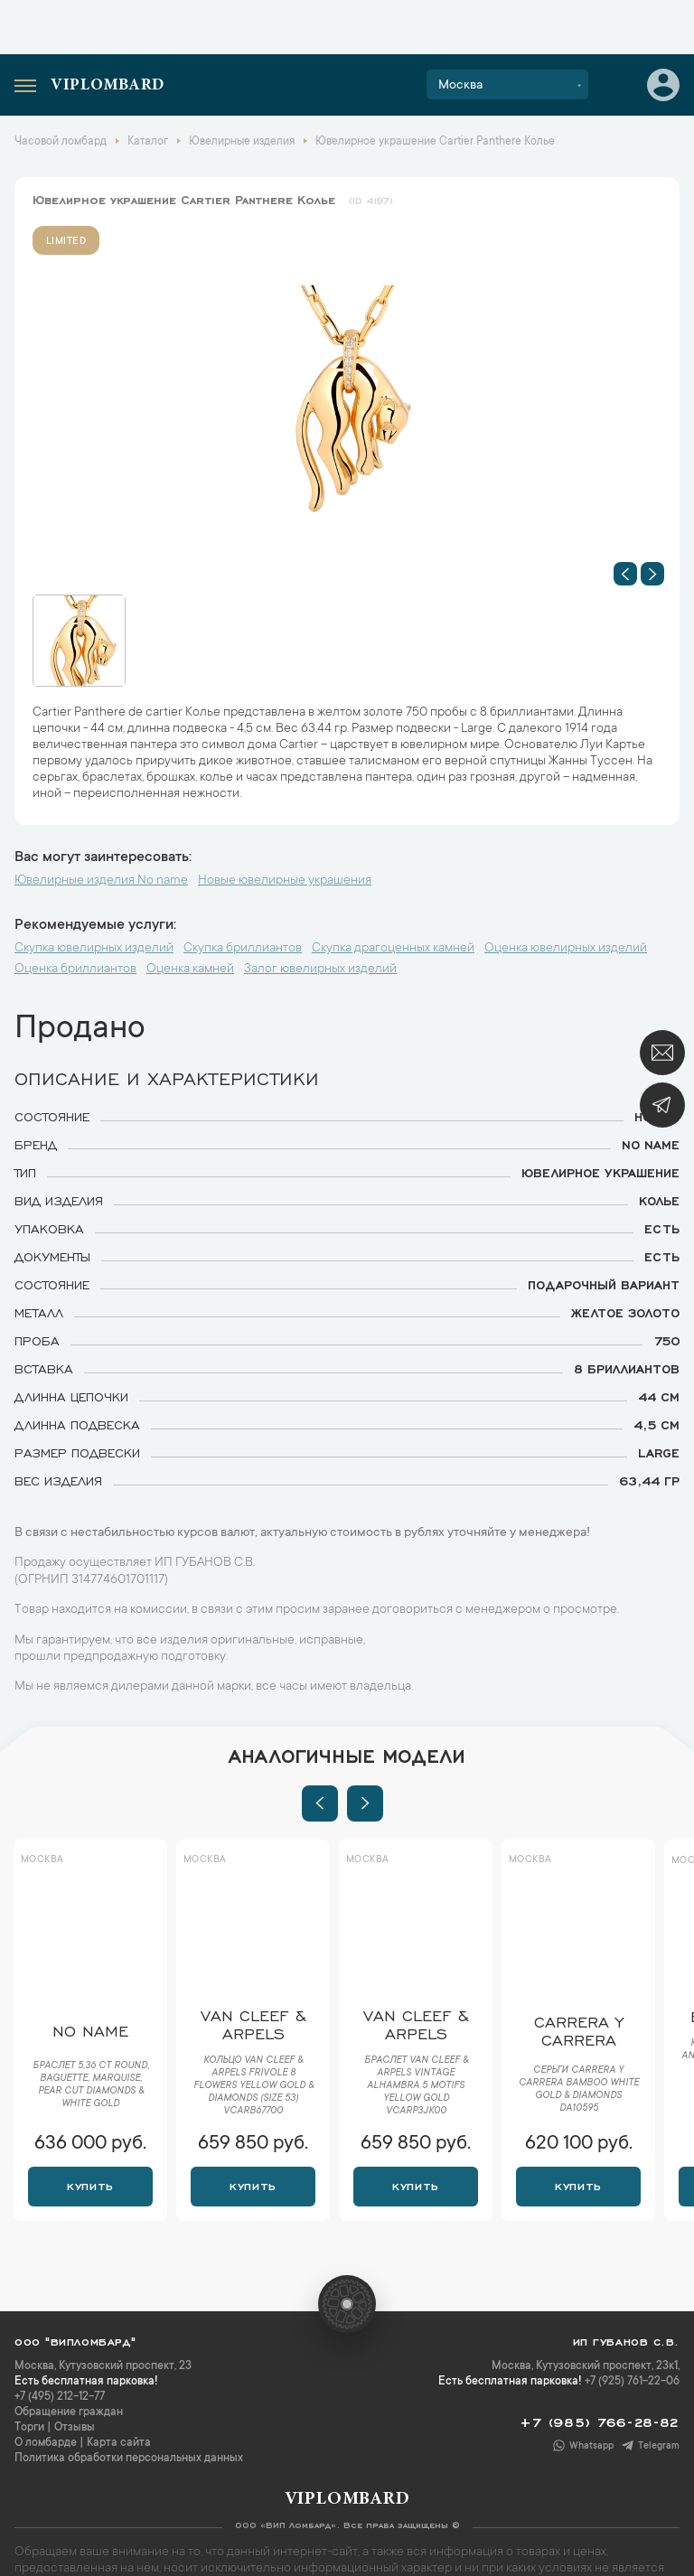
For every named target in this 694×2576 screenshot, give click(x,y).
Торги (29, 2427)
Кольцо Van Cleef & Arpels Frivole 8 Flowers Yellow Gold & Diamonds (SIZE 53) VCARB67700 (253, 2086)
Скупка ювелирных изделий (94, 948)
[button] (625, 573)
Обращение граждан (68, 2412)
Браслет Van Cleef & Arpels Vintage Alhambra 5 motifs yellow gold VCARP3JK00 (416, 2086)
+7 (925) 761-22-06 (632, 2381)
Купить (90, 2184)
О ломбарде (45, 2443)
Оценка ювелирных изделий (565, 948)
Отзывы (74, 2427)
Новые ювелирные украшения (284, 881)
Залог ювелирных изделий (320, 969)
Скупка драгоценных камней (393, 948)
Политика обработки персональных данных (128, 2458)
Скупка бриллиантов (242, 948)
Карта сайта (119, 2443)
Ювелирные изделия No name (101, 881)
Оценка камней (190, 969)
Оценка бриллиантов (75, 969)
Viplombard (107, 86)
